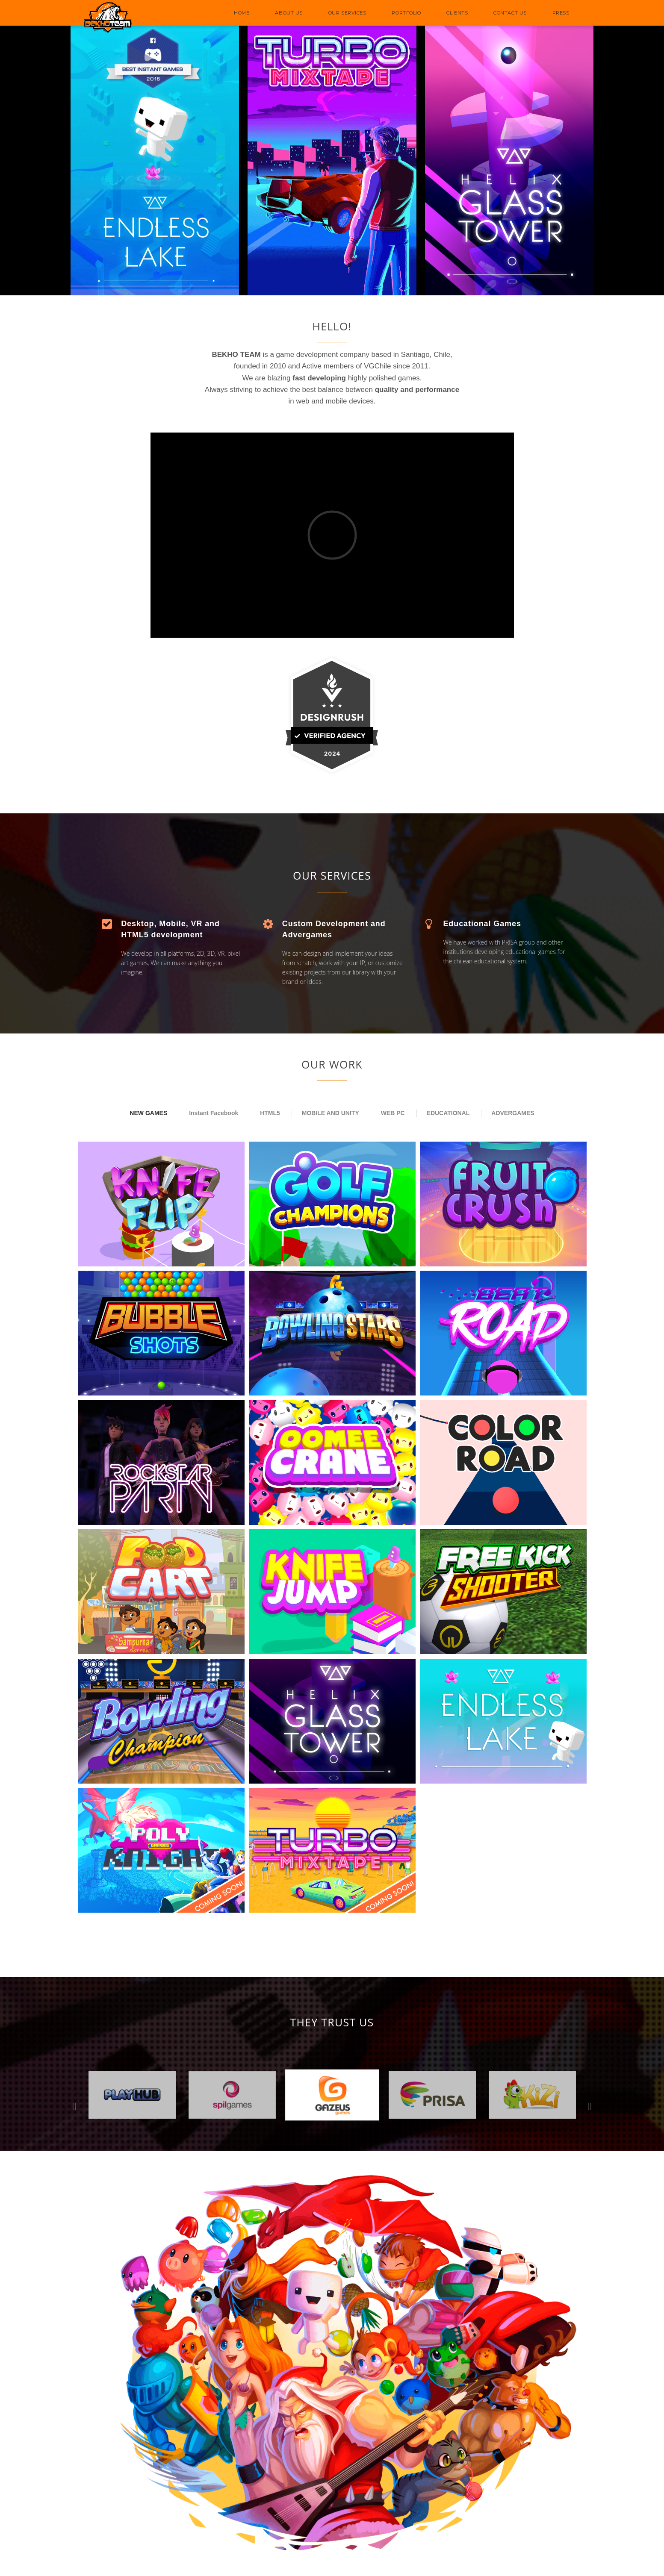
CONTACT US (510, 13)
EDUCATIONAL (448, 1113)
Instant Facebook (213, 1113)
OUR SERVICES (347, 13)
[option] (232, 2095)
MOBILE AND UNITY (330, 1113)
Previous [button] (74, 2106)
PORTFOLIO (406, 13)
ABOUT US (288, 13)
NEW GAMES (148, 1113)
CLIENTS (457, 13)
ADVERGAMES (512, 1113)
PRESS (561, 13)
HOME (241, 13)
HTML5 (270, 1113)
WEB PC (393, 1113)
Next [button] (589, 2106)
